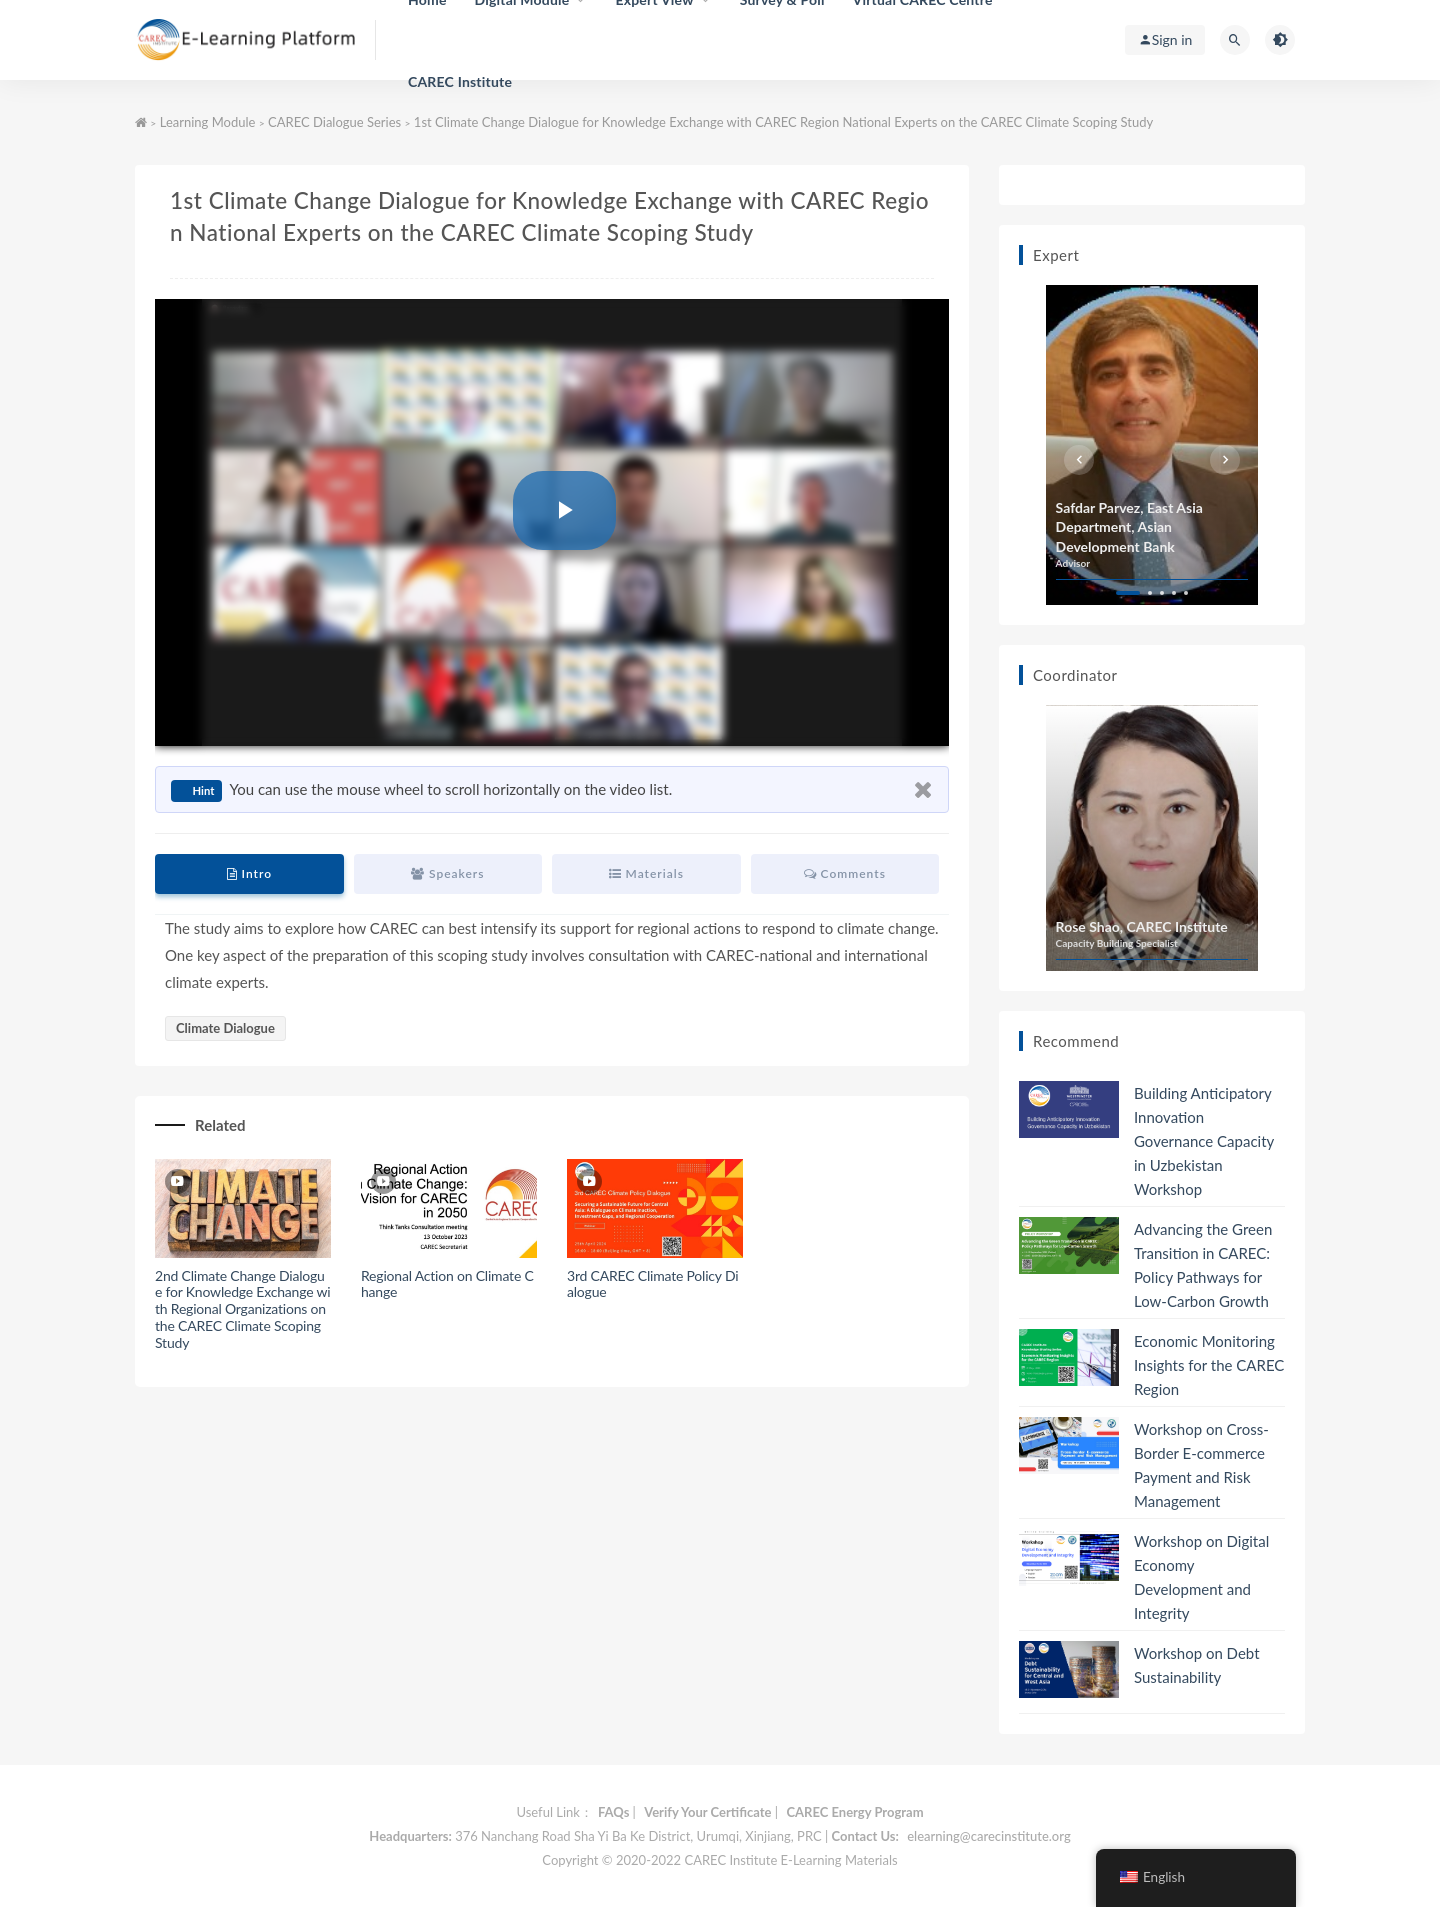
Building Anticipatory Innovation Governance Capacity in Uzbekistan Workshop (1204, 1141)
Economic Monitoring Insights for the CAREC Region (1209, 1365)
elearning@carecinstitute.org (988, 1836)
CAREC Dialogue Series (334, 122)
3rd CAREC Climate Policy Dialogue (652, 1284)
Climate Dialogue (225, 1028)
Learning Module (208, 122)
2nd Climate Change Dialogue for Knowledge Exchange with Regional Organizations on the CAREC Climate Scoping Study (242, 1309)
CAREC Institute (460, 81)
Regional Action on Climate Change (447, 1284)
